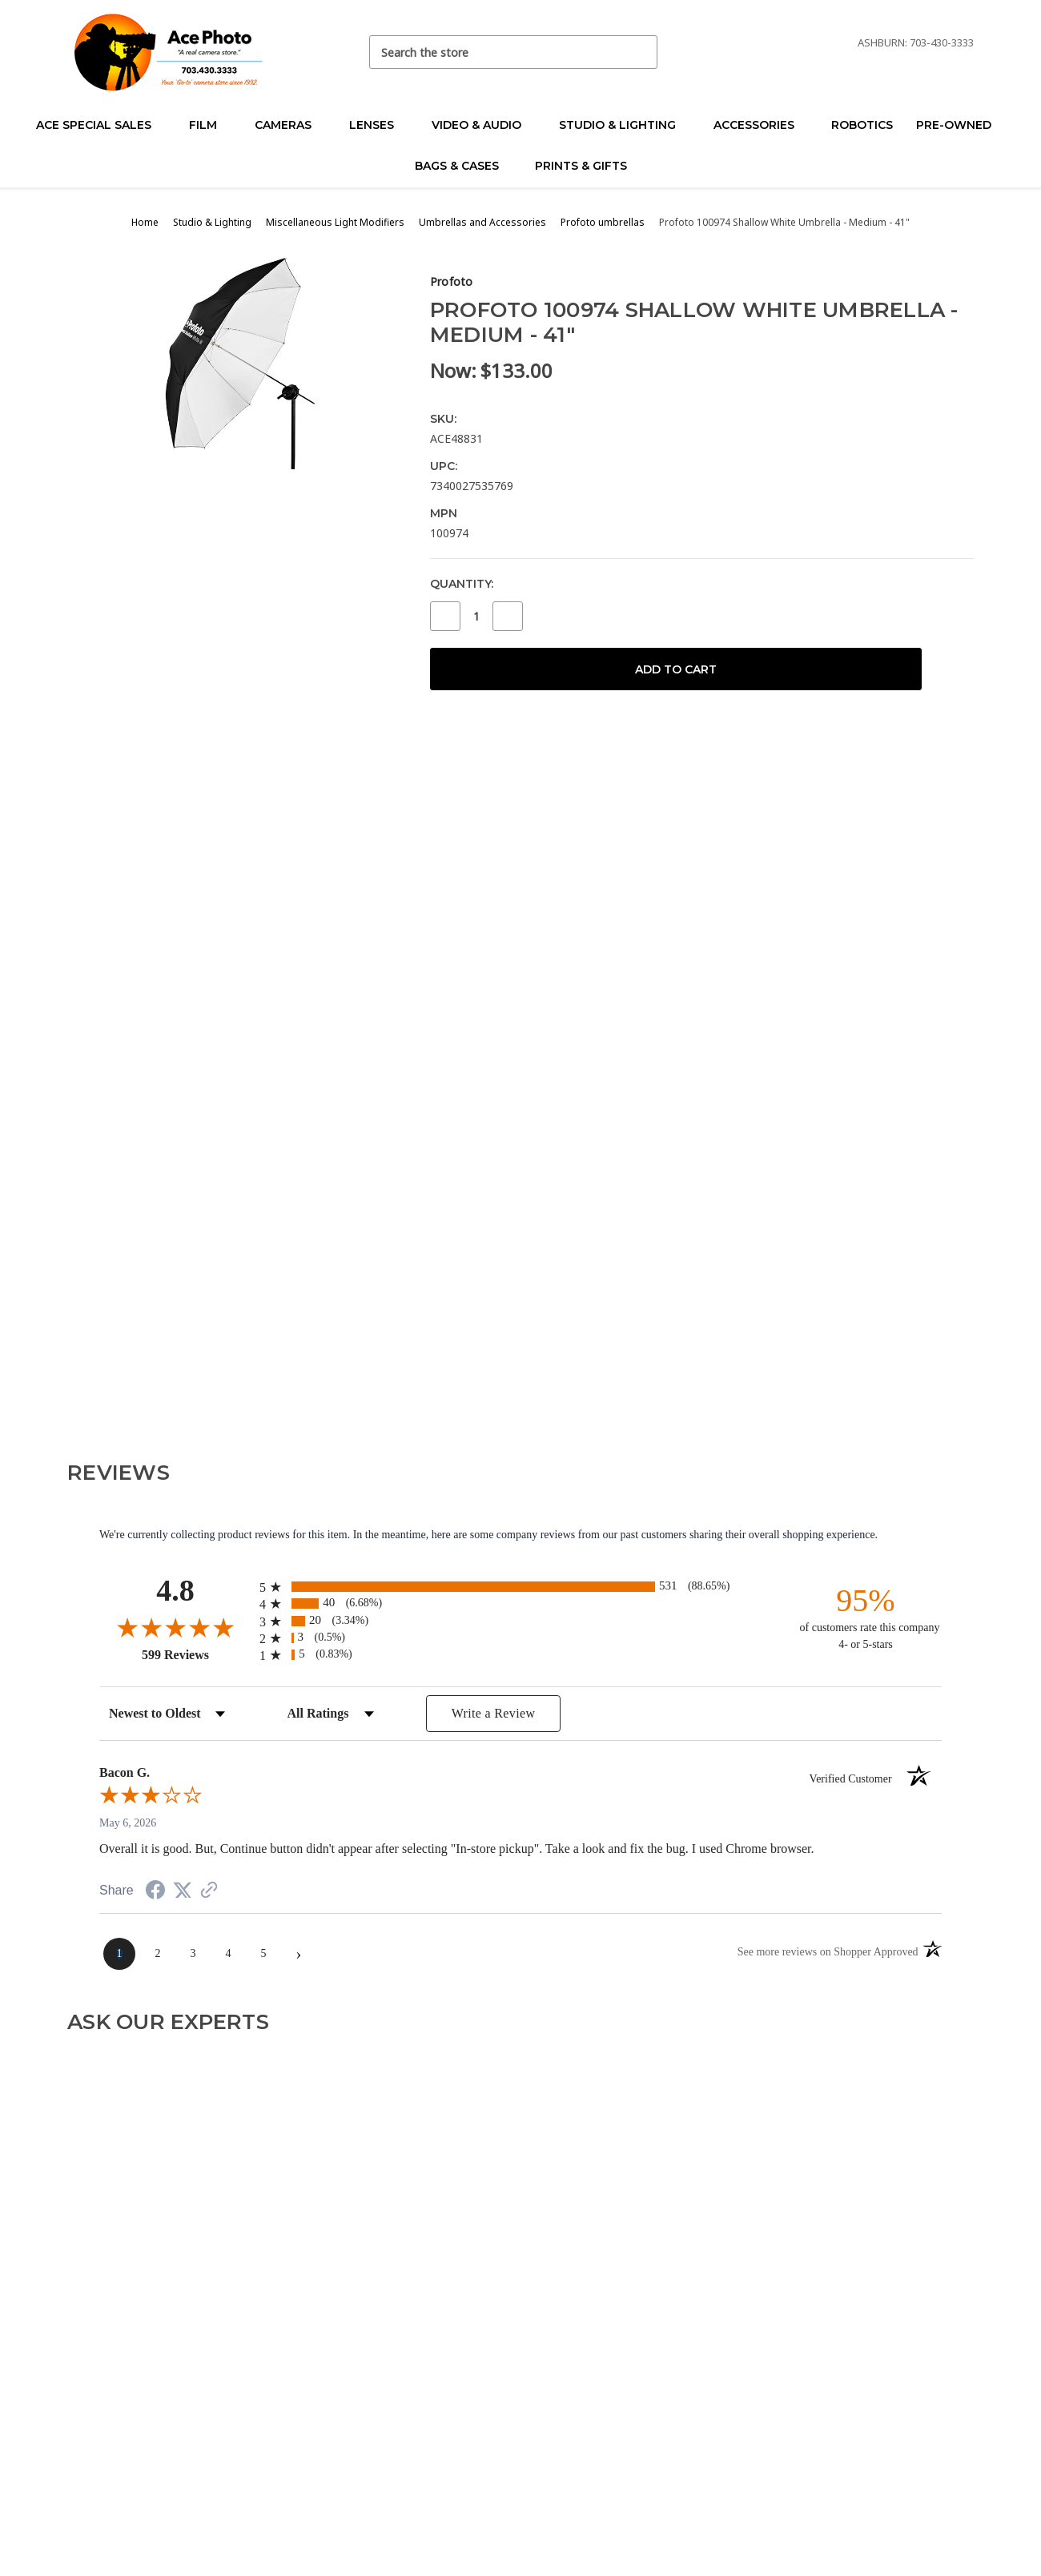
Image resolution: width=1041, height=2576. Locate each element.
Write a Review (494, 1713)
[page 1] (119, 1954)
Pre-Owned (960, 125)
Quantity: (461, 584)
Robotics (862, 125)
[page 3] (193, 1954)
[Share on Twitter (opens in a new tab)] (182, 1891)
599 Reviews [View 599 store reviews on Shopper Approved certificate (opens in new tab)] (196, 1654)
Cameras (290, 125)
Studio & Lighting (624, 125)
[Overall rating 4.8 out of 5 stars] (175, 1627)
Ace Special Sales (100, 125)
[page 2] (158, 1954)
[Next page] (298, 1954)
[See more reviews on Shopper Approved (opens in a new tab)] (209, 1892)
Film (210, 125)
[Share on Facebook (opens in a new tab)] (155, 1893)
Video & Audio (483, 125)
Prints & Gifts (581, 166)
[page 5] (263, 1954)
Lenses (378, 125)
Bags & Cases (463, 166)
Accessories (760, 125)
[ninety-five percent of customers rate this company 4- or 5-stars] (866, 1617)
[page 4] (228, 1954)
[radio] (520, 1586)
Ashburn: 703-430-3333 (916, 42)
